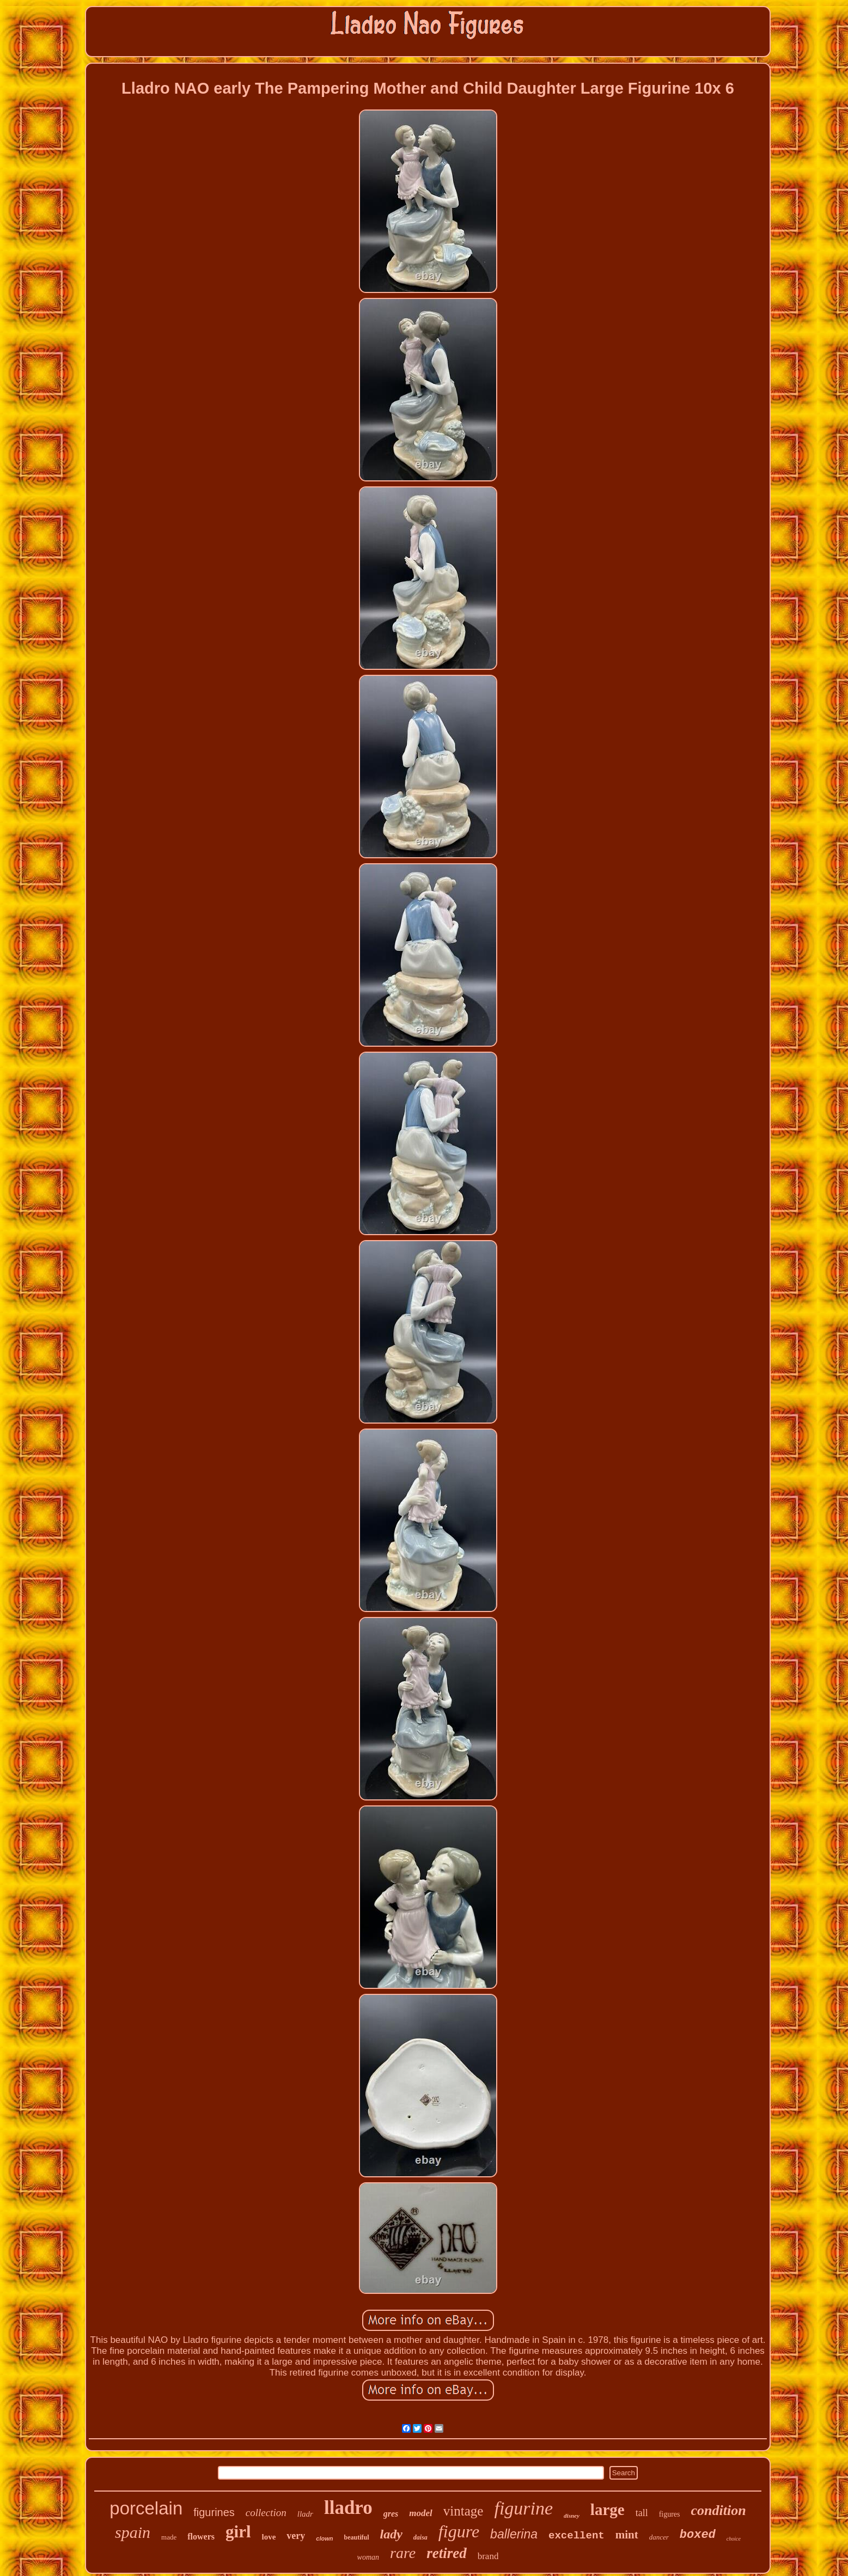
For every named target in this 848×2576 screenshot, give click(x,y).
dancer (659, 2537)
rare (403, 2552)
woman (368, 2557)
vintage (463, 2511)
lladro (348, 2507)
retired (446, 2553)
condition (718, 2510)
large (607, 2509)
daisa (420, 2537)
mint (626, 2534)
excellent (576, 2536)
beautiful (356, 2537)
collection (266, 2512)
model (420, 2513)
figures (669, 2514)
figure (458, 2531)
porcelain (145, 2508)
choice (734, 2539)
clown (324, 2538)
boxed (698, 2535)
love (269, 2536)
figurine (523, 2508)
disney (571, 2515)
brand (488, 2556)
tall (642, 2512)
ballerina (514, 2534)
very (295, 2535)
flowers (201, 2536)
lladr (305, 2514)
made (168, 2537)
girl (238, 2531)
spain (132, 2532)
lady (391, 2534)
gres (391, 2513)
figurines (214, 2512)
